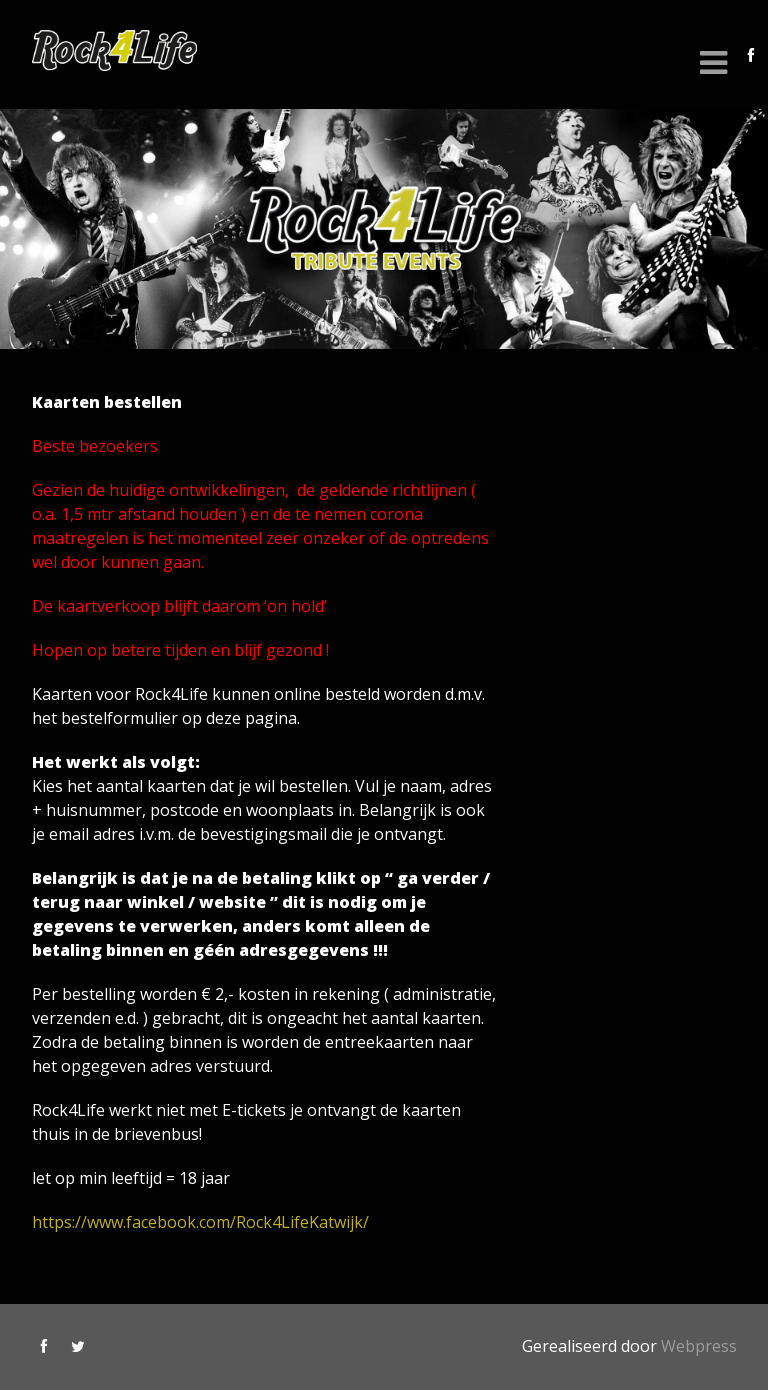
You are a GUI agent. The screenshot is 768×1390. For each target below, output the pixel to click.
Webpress (699, 1346)
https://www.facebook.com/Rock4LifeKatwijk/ (200, 1222)
